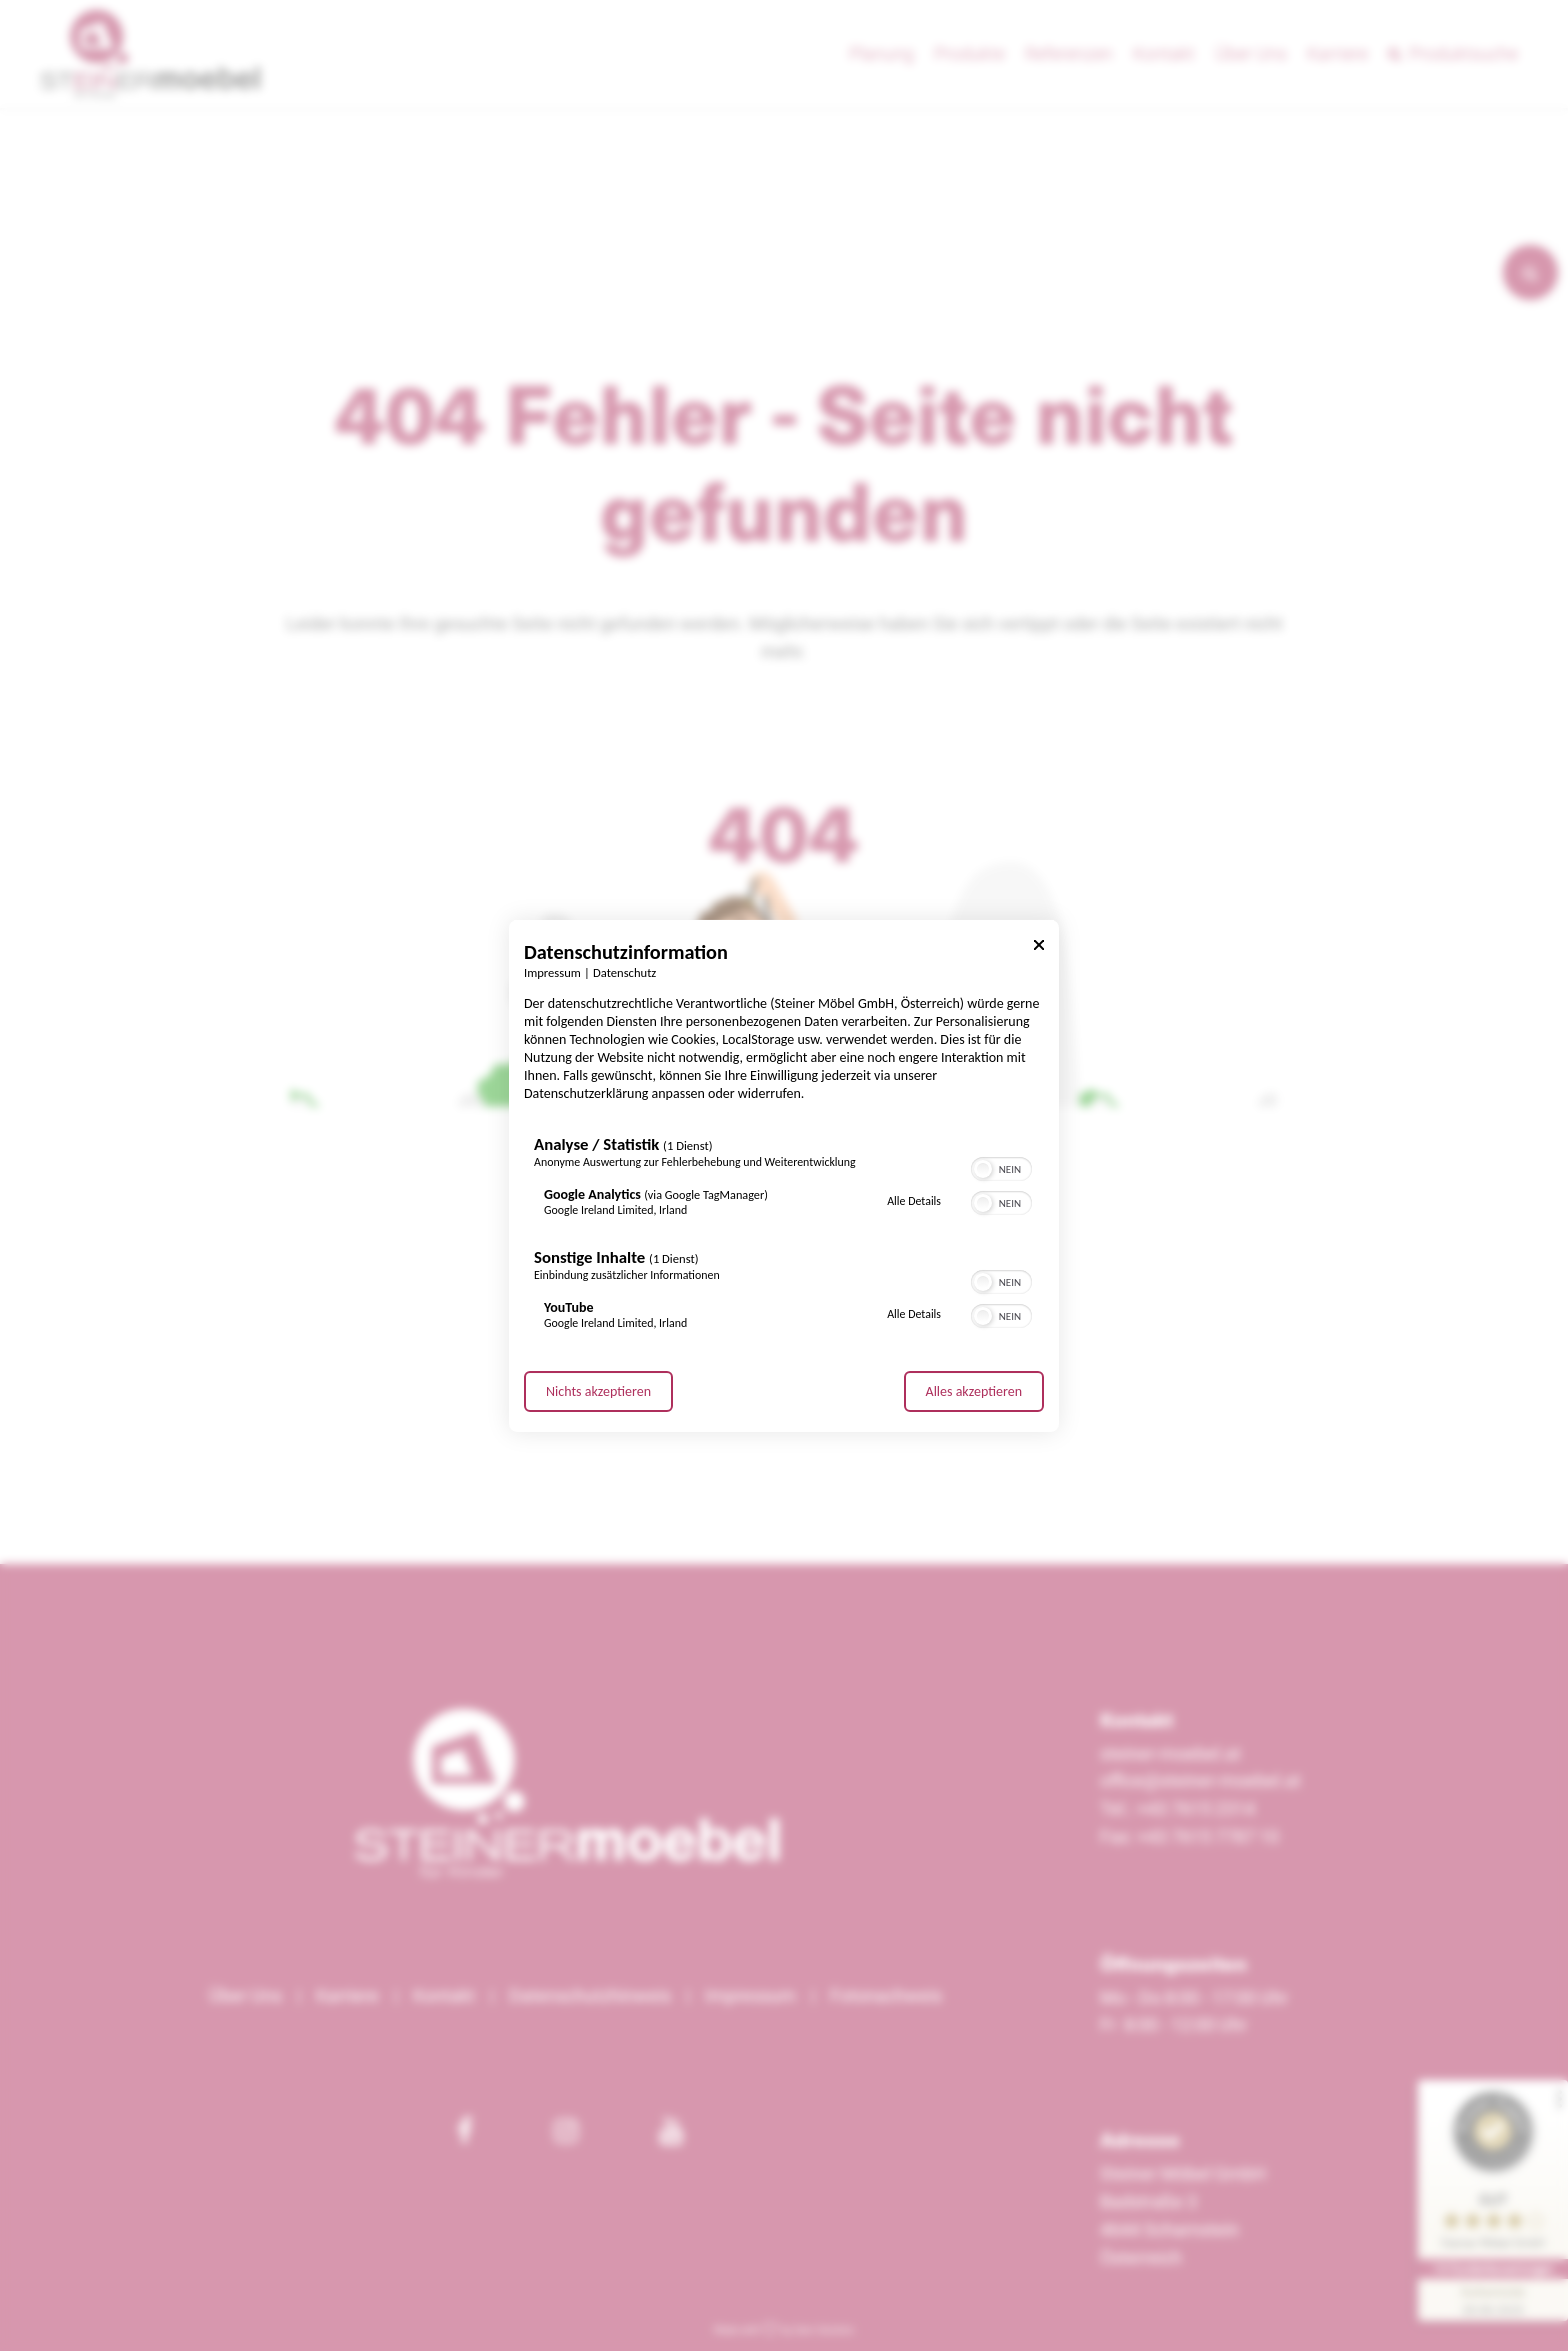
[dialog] (784, 1175)
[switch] (1001, 1167)
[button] (983, 1169)
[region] (784, 1237)
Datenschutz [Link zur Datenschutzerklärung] (624, 971)
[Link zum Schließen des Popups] (1039, 947)
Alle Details (914, 1201)
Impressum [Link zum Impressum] (552, 971)
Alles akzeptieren (974, 1391)
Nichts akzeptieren (598, 1391)
